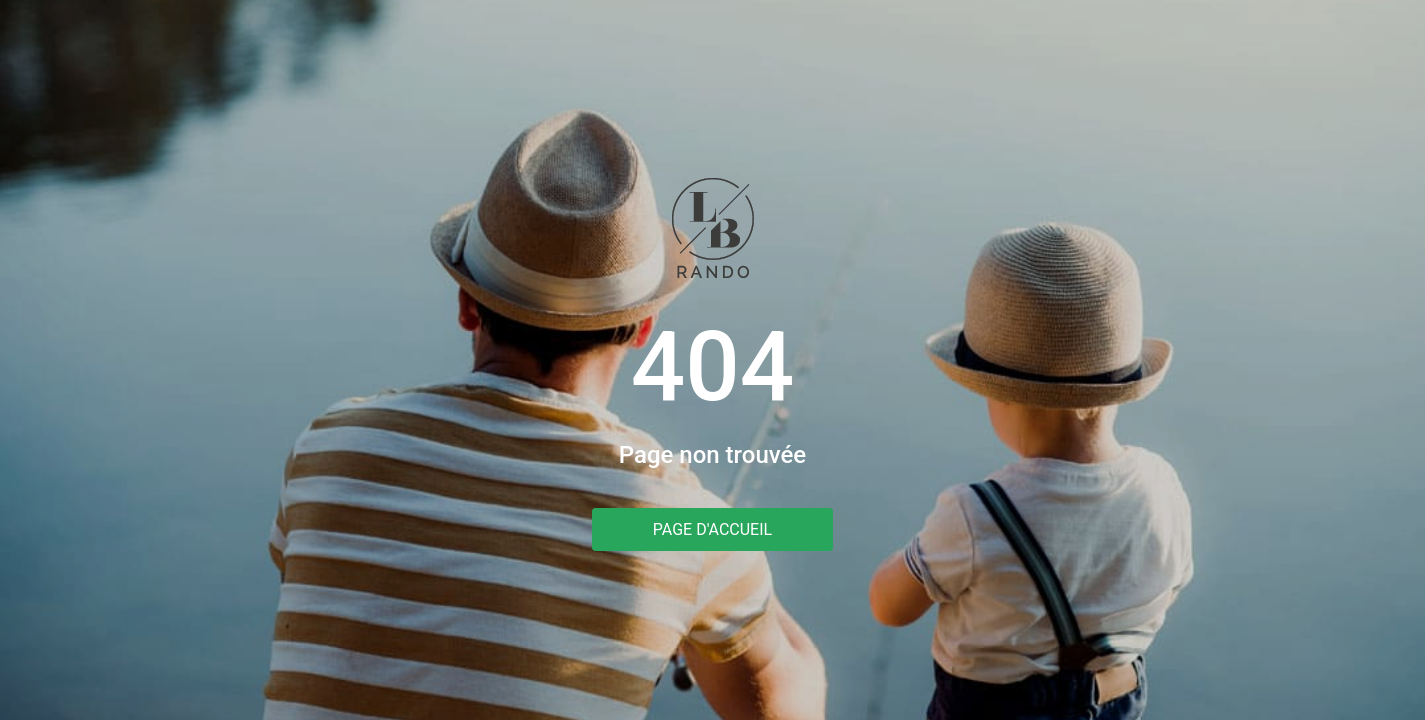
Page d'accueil (712, 529)
